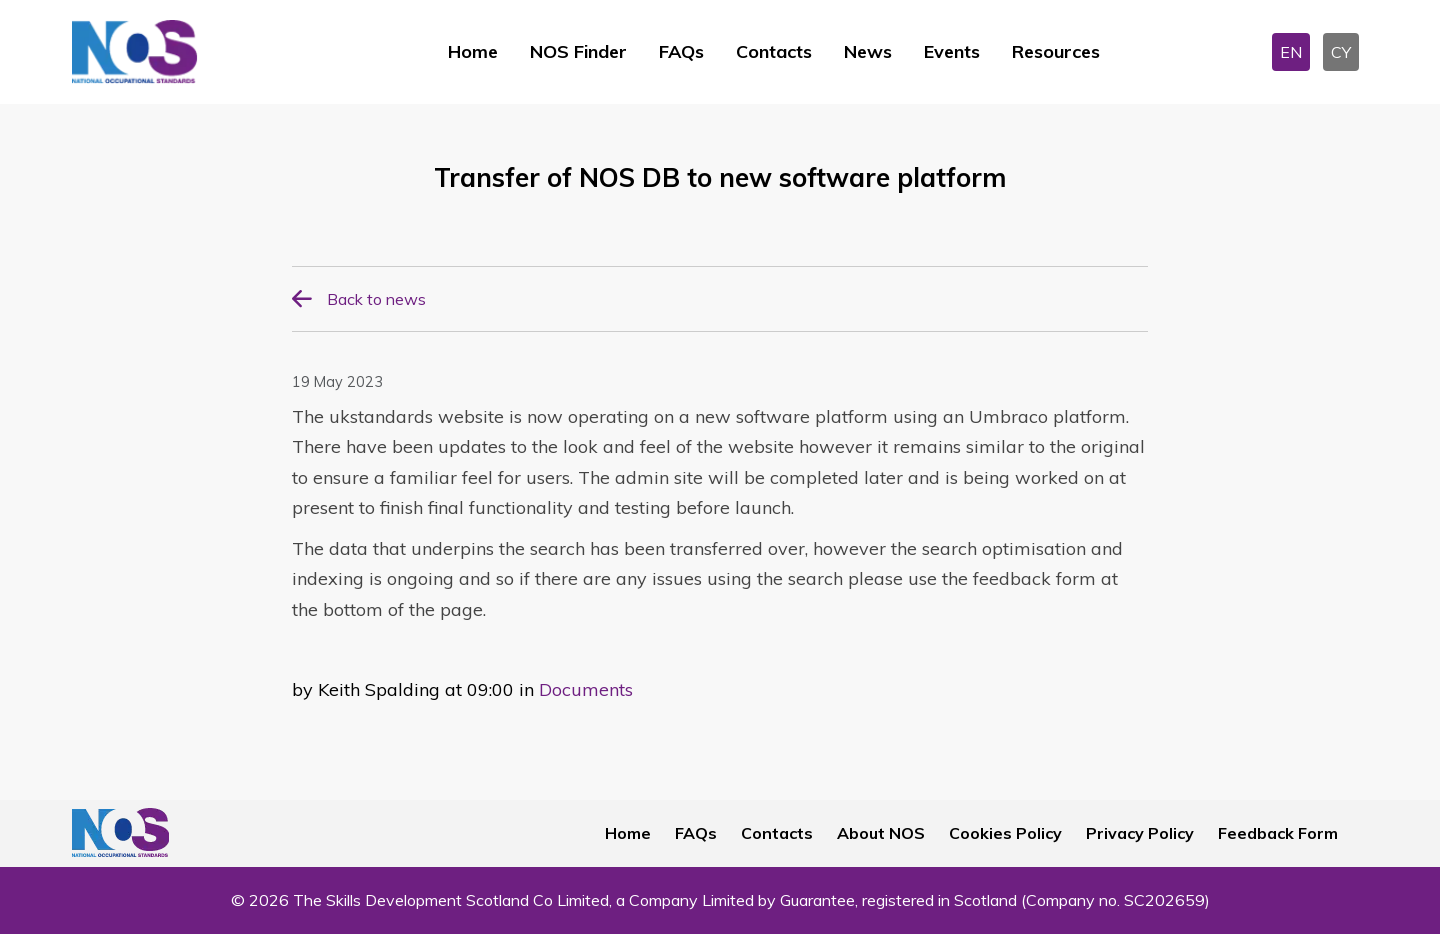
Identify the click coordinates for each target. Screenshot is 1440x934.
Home (473, 51)
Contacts (774, 51)
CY (1341, 52)
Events (952, 51)
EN (1291, 52)
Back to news (376, 299)
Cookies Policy (1005, 833)
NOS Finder (578, 51)
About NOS (881, 833)
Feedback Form (1278, 833)
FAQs (681, 51)
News (868, 51)
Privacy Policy (1140, 833)
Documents (586, 689)
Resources (1056, 51)
